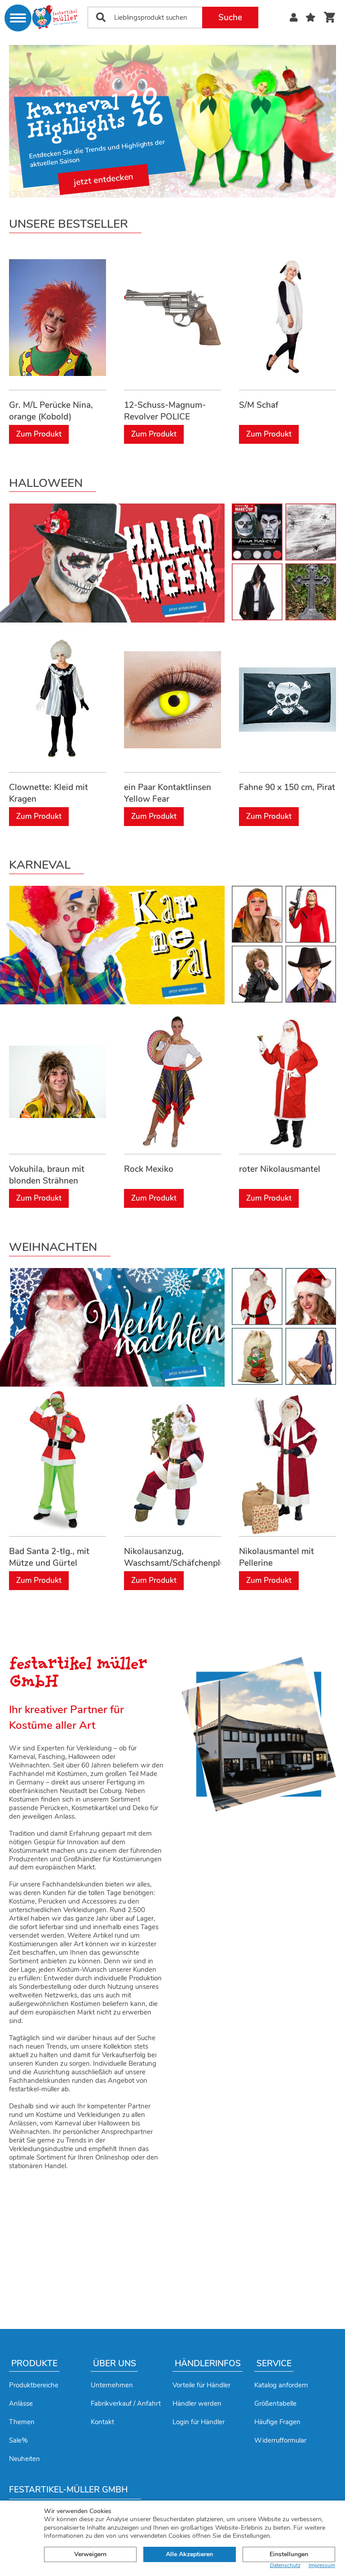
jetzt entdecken (103, 180)
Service (274, 2363)
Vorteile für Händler (201, 2385)
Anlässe (21, 2403)
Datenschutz (285, 2565)
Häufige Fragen (277, 2421)
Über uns (114, 2363)
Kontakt (102, 2421)
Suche (230, 17)
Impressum (322, 2565)
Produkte (34, 2363)
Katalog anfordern (281, 2385)
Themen (22, 2421)
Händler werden (196, 2403)
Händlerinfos (208, 2363)
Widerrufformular (280, 2440)
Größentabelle (275, 2403)
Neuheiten (24, 2458)
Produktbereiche (33, 2385)
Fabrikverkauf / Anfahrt (126, 2403)
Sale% (18, 2440)
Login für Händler (198, 2421)
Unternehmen (112, 2385)
